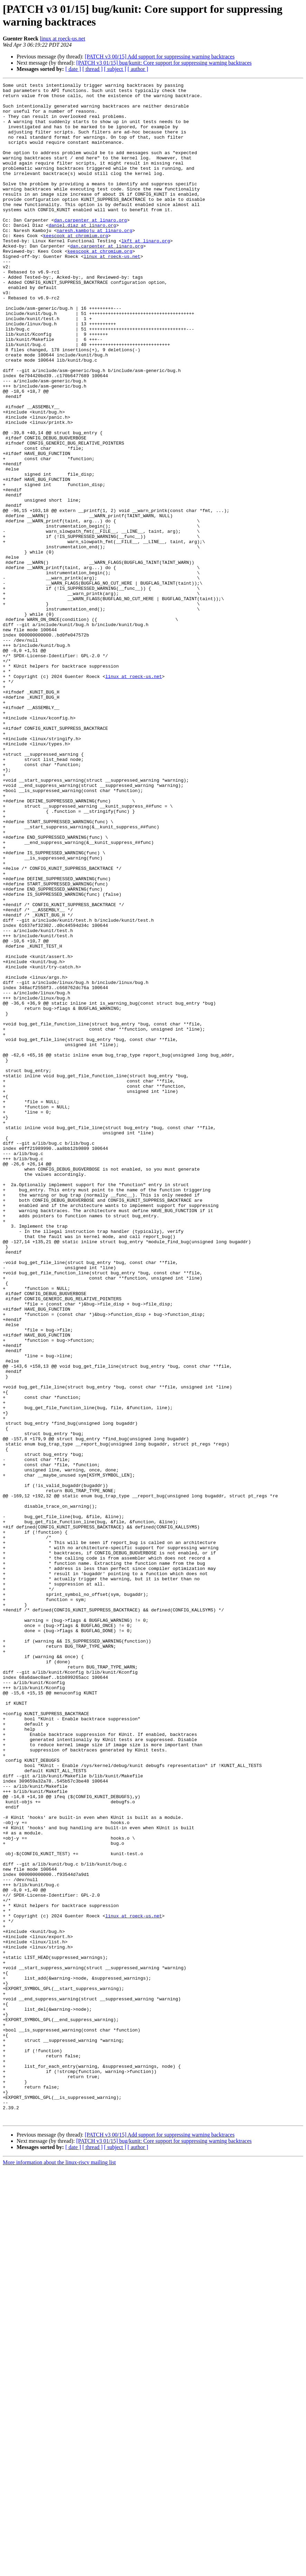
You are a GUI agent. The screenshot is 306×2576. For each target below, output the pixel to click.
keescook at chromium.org (75, 266)
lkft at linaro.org (145, 273)
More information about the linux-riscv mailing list (59, 2570)
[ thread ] (92, 69)
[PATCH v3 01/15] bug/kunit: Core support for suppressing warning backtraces (163, 63)
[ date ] (73, 69)
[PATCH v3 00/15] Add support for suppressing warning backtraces (159, 56)
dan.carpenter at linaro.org (90, 248)
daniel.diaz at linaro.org (82, 254)
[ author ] (138, 69)
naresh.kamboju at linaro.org (94, 260)
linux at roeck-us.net (62, 38)
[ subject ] (115, 69)
